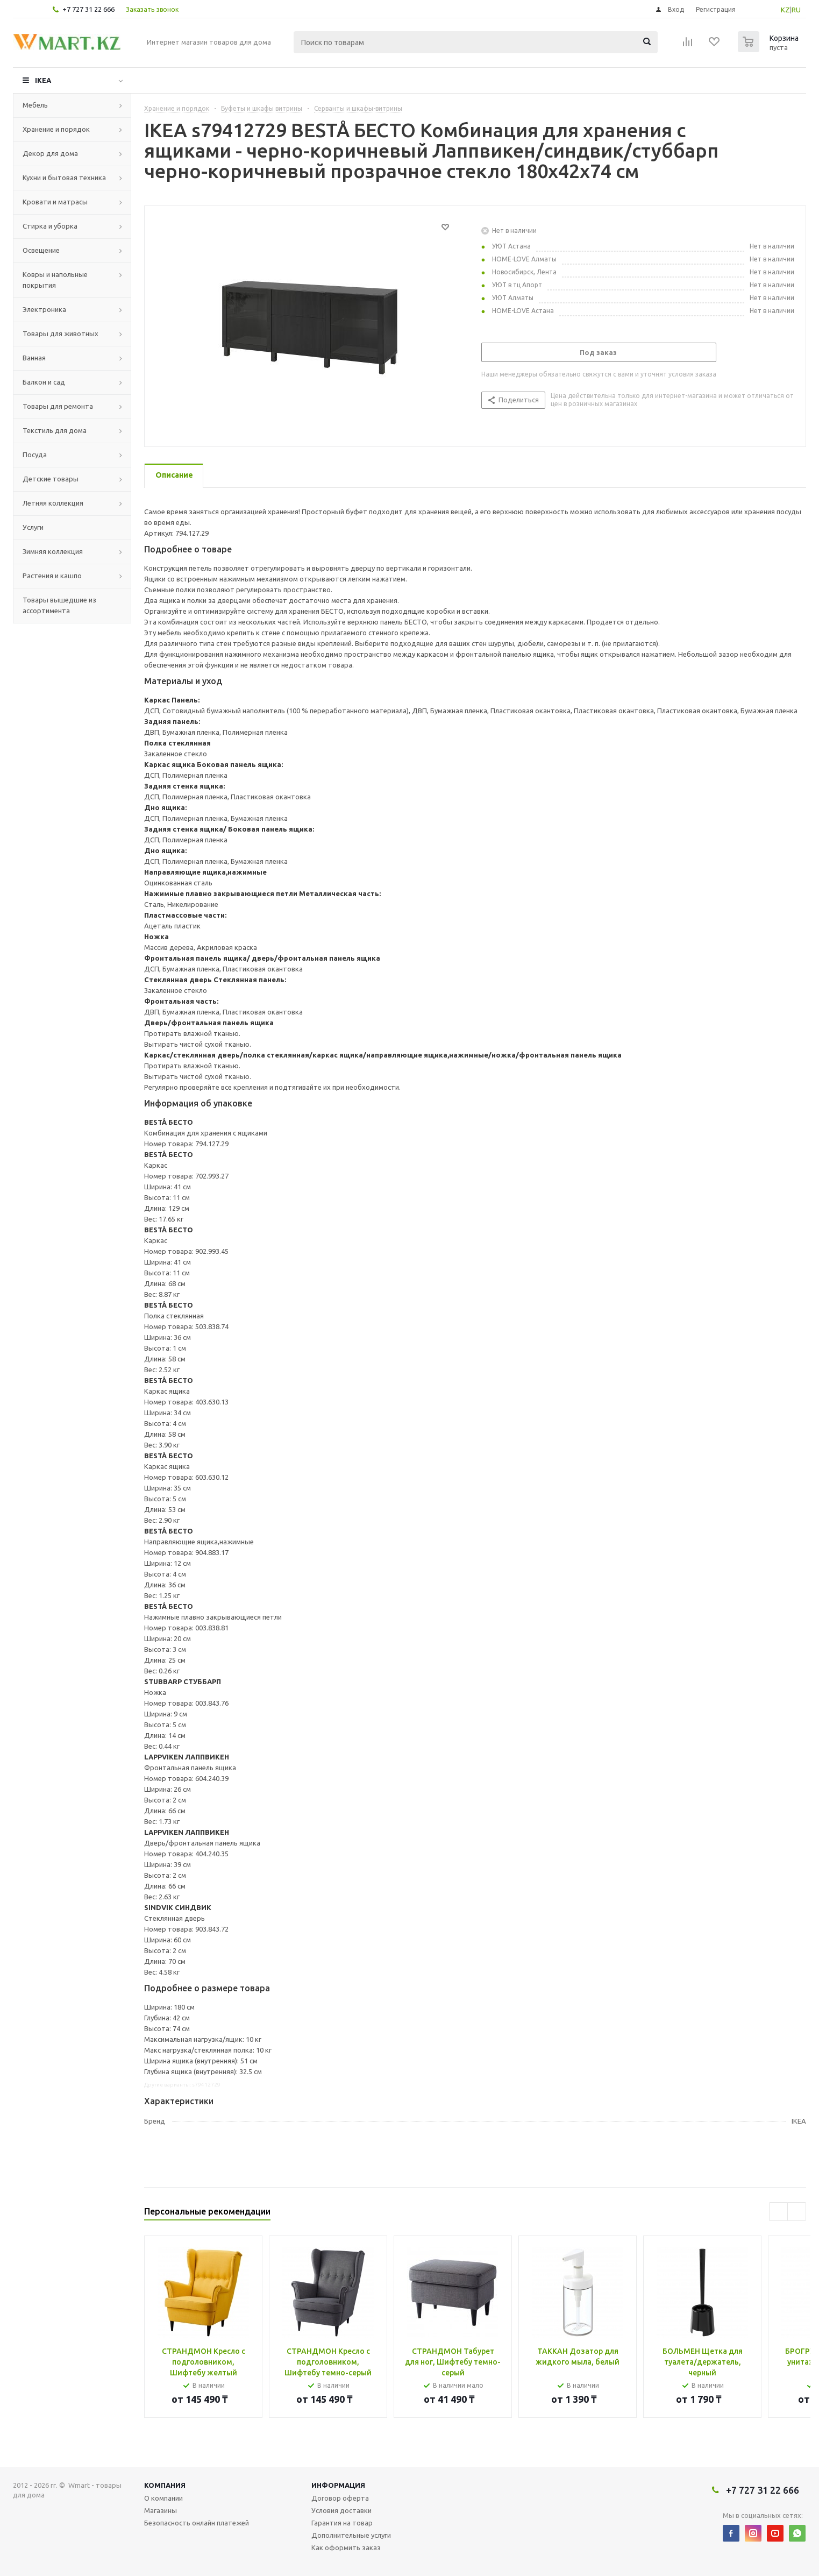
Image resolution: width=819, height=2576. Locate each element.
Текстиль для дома (55, 430)
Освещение (41, 250)
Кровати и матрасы (55, 201)
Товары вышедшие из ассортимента (59, 605)
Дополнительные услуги (351, 2535)
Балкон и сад (44, 382)
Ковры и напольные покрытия (55, 280)
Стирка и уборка (50, 226)
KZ (785, 9)
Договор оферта (340, 2498)
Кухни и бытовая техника (64, 177)
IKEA (43, 80)
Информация (338, 2485)
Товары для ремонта (58, 406)
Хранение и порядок (56, 129)
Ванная (34, 357)
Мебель (35, 105)
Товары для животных (60, 333)
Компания (165, 2485)
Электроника (44, 309)
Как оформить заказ (346, 2547)
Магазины (160, 2510)
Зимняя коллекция (53, 551)
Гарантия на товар (342, 2523)
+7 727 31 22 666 (88, 9)
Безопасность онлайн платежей (196, 2523)
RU (796, 9)
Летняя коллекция (53, 503)
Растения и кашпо (52, 575)
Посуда (35, 454)
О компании (163, 2498)
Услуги (33, 527)
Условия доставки (341, 2510)
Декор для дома (50, 153)
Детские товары (51, 478)
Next (797, 2211)
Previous (778, 2211)
